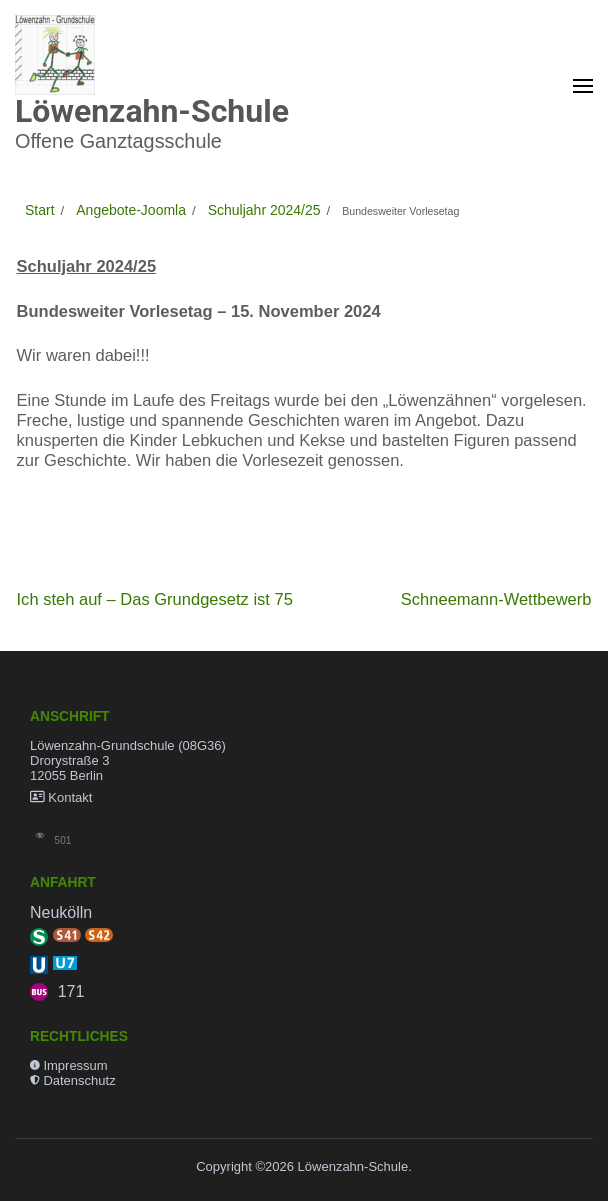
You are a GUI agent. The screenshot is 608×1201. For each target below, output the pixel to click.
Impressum (75, 1065)
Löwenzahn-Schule (152, 111)
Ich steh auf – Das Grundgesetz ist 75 (155, 599)
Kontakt (70, 797)
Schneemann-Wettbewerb (496, 599)
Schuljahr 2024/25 (87, 266)
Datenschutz (79, 1080)
